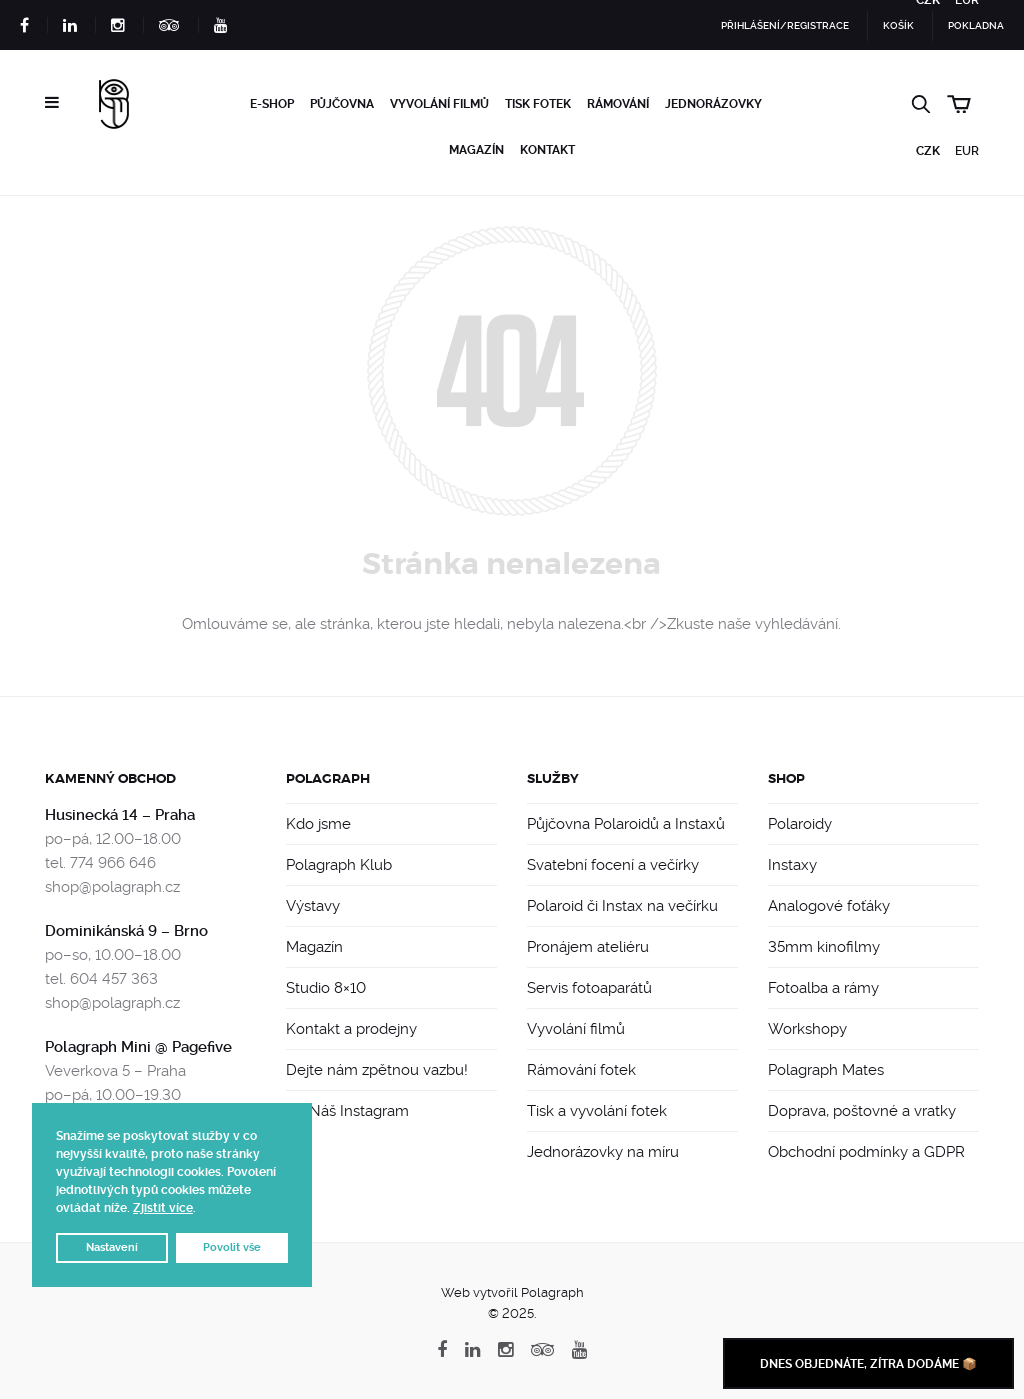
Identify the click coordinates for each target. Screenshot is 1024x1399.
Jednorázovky (713, 104)
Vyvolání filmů (439, 104)
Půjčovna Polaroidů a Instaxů (626, 824)
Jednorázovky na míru (603, 1152)
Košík (898, 25)
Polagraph (328, 778)
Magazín (476, 150)
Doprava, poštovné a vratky (862, 1111)
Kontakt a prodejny (351, 1029)
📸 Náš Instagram (347, 1111)
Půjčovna (342, 104)
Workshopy (807, 1029)
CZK (928, 151)
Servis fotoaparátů (589, 988)
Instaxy (792, 865)
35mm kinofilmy (824, 947)
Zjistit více (163, 1208)
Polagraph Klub (339, 865)
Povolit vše (232, 1247)
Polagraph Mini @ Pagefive (138, 1047)
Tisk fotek (538, 104)
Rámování (618, 104)
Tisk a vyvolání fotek (597, 1111)
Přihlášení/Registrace (785, 25)
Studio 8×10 (326, 988)
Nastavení (112, 1247)
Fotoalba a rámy (823, 988)
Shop (786, 778)
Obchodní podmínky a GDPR (866, 1152)
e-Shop (272, 104)
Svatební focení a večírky (613, 865)
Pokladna (976, 25)
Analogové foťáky (829, 906)
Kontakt (547, 150)
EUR (967, 151)
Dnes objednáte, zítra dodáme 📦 (868, 1364)
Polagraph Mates (826, 1070)
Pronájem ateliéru (588, 947)
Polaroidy (800, 824)
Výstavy (313, 906)
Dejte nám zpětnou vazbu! (377, 1070)
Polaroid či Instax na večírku (622, 906)
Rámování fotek (581, 1070)
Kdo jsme (318, 824)
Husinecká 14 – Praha (120, 815)
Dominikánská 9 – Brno (126, 931)
